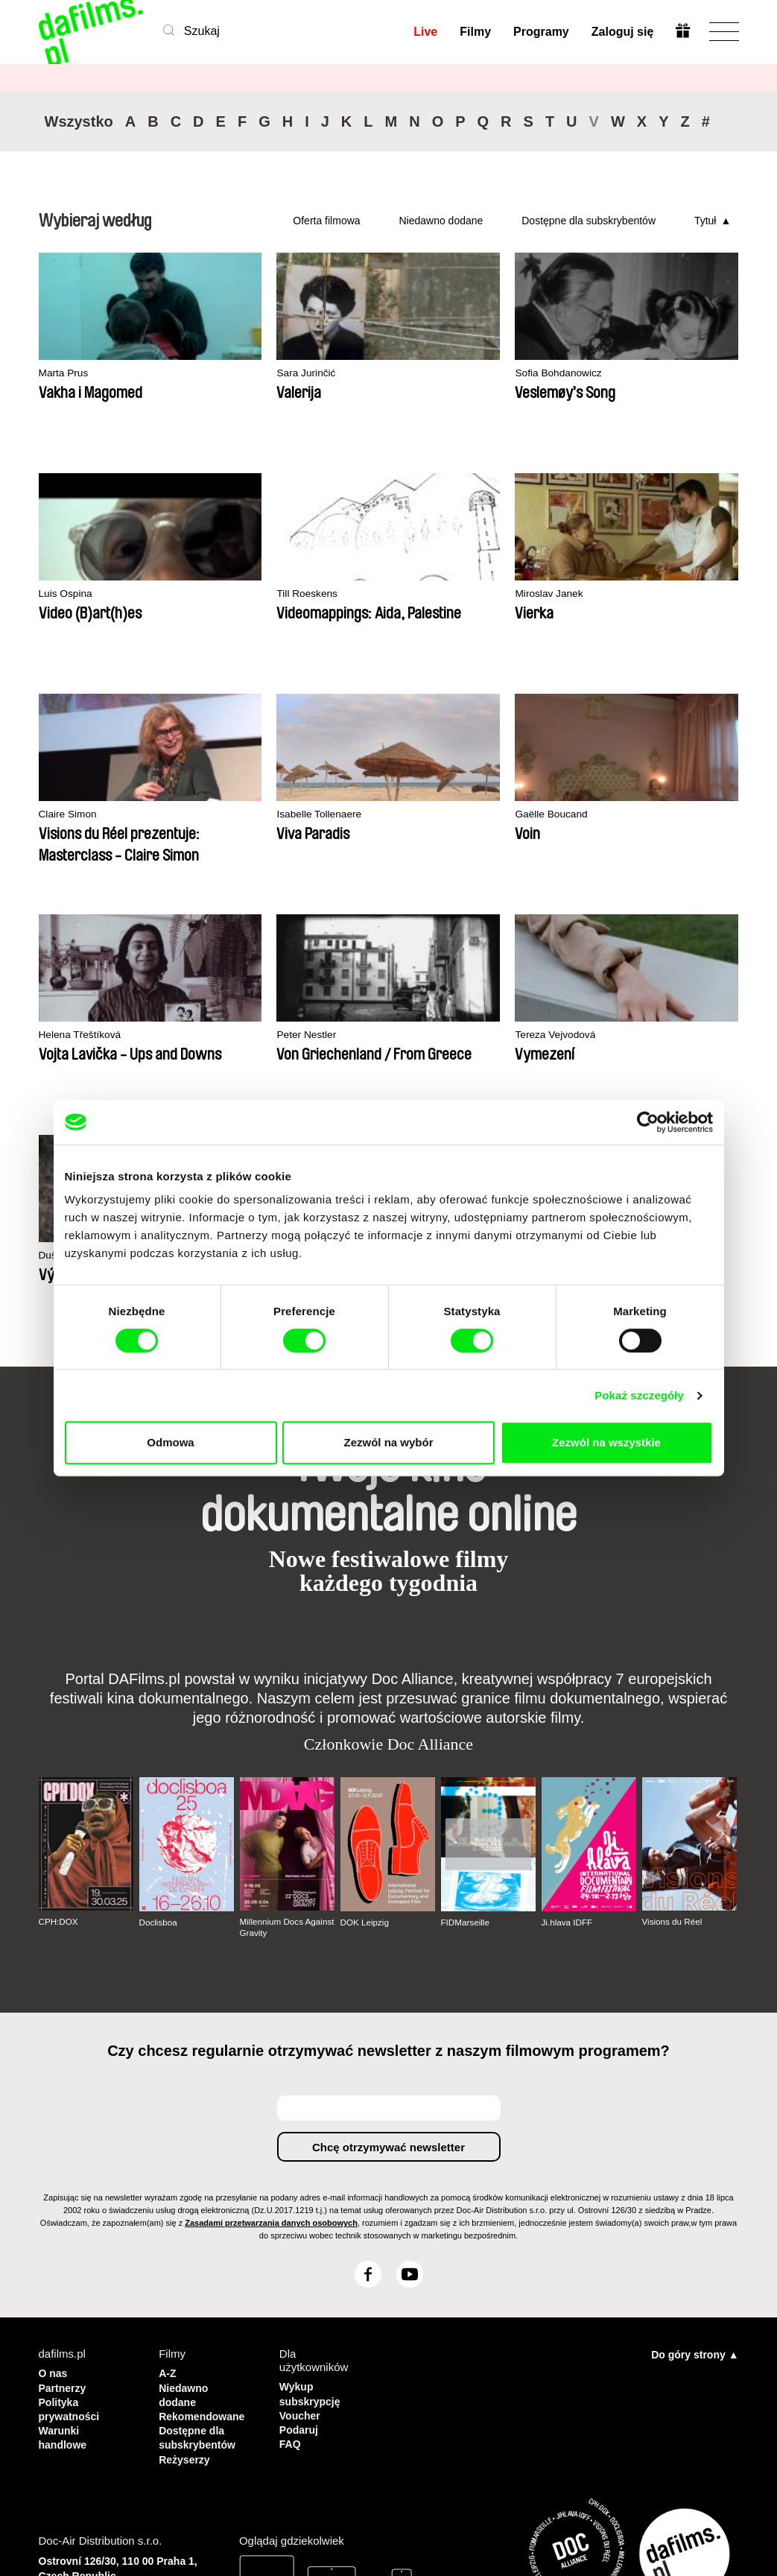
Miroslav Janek (255, 594)
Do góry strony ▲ (694, 2133)
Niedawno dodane (441, 221)
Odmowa (170, 1442)
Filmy (474, 31)
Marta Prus (66, 373)
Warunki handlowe (64, 2212)
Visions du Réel (673, 1701)
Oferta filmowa (326, 221)
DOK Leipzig (365, 1702)
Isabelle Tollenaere (621, 594)
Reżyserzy (186, 2232)
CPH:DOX (59, 1701)
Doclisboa (159, 1702)
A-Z (168, 2151)
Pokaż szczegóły (639, 1395)
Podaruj (300, 2205)
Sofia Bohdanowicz (444, 373)
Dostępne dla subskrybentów (588, 221)
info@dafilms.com (121, 2408)
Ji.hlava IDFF (568, 1702)
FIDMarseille (466, 1702)
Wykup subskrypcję (308, 2172)
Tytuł (705, 221)
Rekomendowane (204, 2192)
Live (425, 31)
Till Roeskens (72, 594)
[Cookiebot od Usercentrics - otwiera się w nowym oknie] (648, 1122)
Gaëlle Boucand (78, 814)
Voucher (301, 2192)
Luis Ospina (604, 373)
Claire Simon (428, 594)
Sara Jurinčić (250, 373)
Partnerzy (64, 2165)
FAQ (290, 2218)
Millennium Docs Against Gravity (272, 1706)
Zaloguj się (622, 31)
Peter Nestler (429, 814)
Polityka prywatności (71, 2185)
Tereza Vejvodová (619, 814)
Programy (540, 31)
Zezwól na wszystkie (606, 1442)
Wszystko (79, 121)
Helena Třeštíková (263, 814)
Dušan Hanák (73, 1035)
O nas (54, 2151)
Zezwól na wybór (388, 1442)
